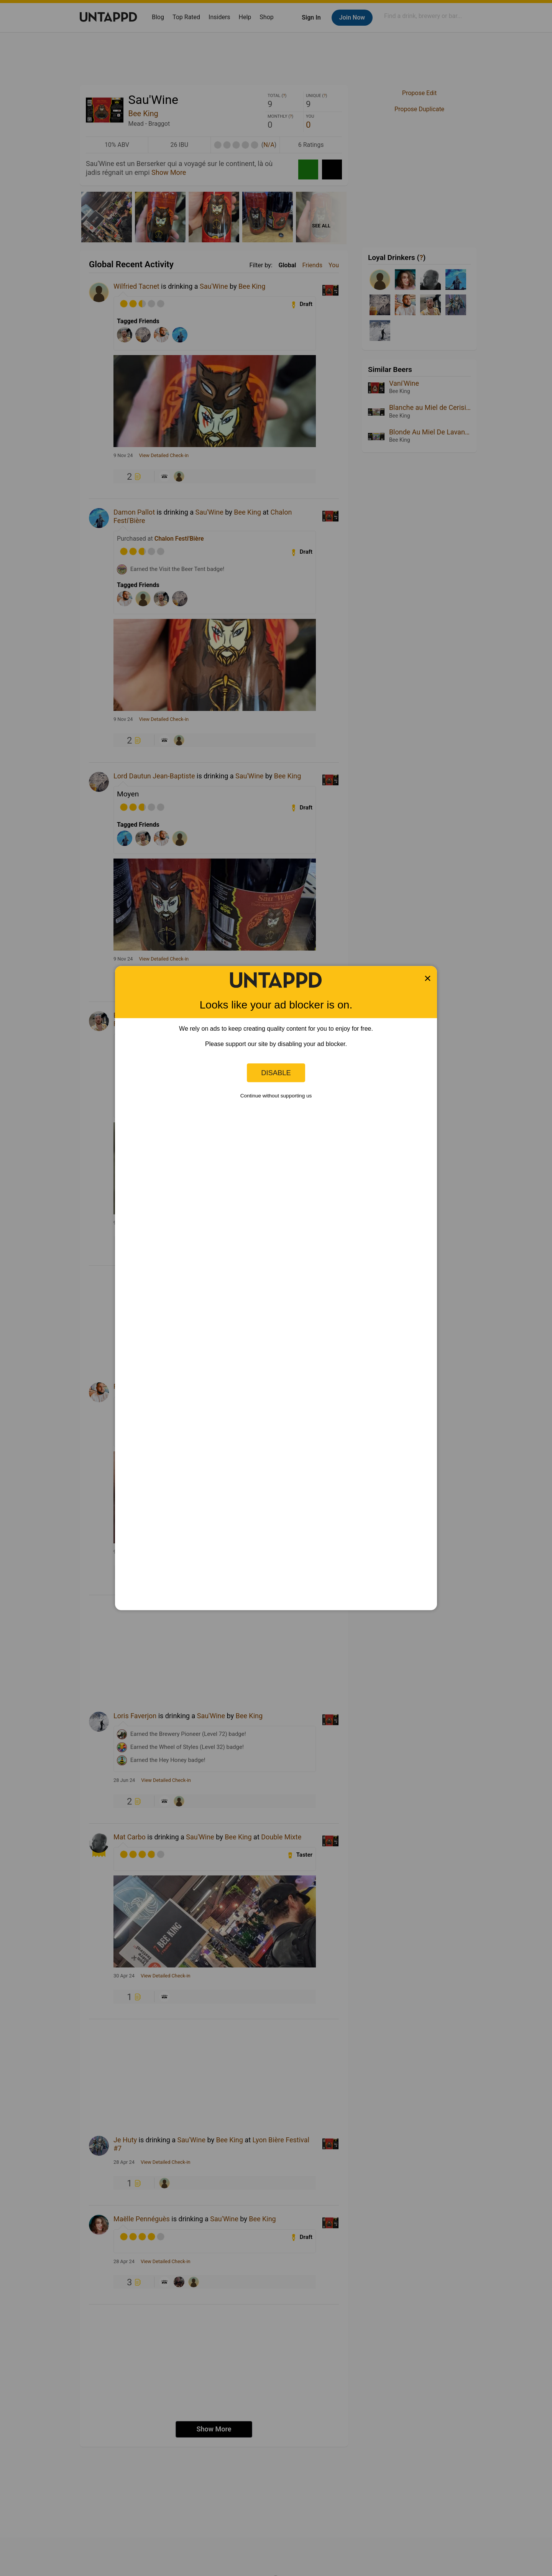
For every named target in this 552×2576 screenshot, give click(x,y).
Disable (276, 1073)
